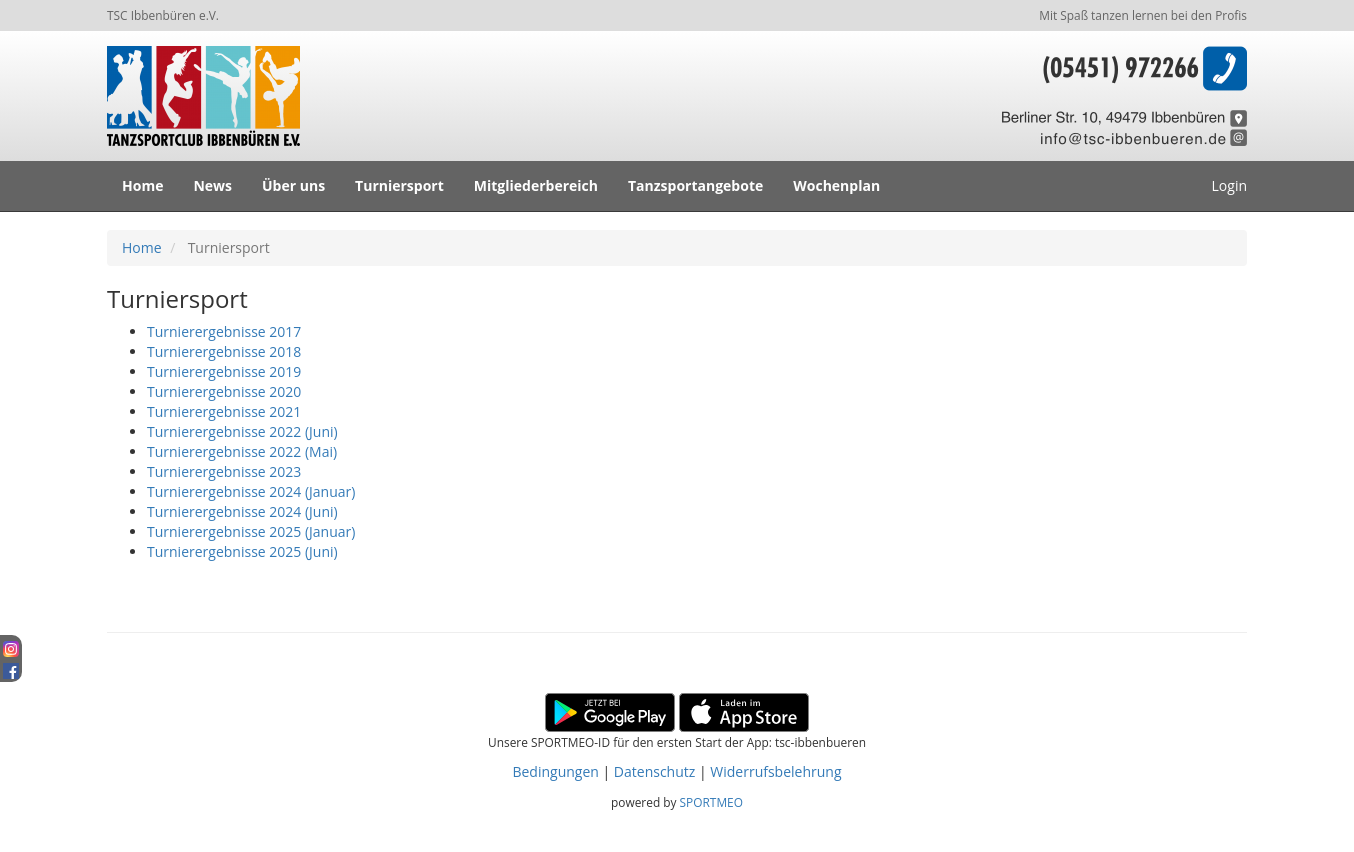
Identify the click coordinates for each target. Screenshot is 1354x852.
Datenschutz (654, 771)
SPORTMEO (711, 802)
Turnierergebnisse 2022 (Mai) (242, 451)
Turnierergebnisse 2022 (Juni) (242, 431)
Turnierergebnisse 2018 (224, 351)
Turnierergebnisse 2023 (224, 471)
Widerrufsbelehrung (775, 771)
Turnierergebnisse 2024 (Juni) (242, 511)
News (212, 185)
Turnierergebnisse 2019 (224, 371)
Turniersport (399, 185)
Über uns (293, 185)
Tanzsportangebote (695, 185)
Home (142, 185)
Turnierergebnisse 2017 (224, 331)
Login (1229, 185)
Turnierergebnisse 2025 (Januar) (251, 531)
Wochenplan (836, 185)
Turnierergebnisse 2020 (224, 391)
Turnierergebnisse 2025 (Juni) (242, 551)
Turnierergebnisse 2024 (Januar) (251, 491)
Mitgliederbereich (536, 185)
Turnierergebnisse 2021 (224, 411)
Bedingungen (555, 771)
